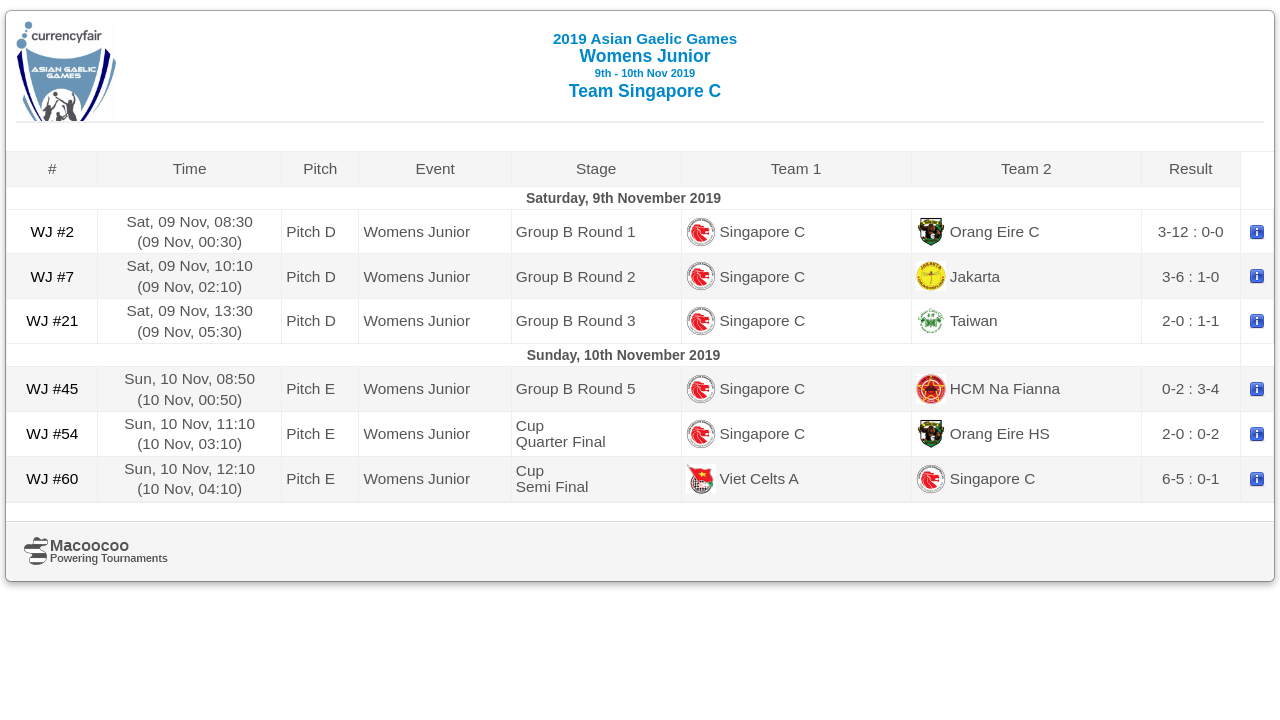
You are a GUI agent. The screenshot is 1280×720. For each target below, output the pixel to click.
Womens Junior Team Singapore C (645, 65)
